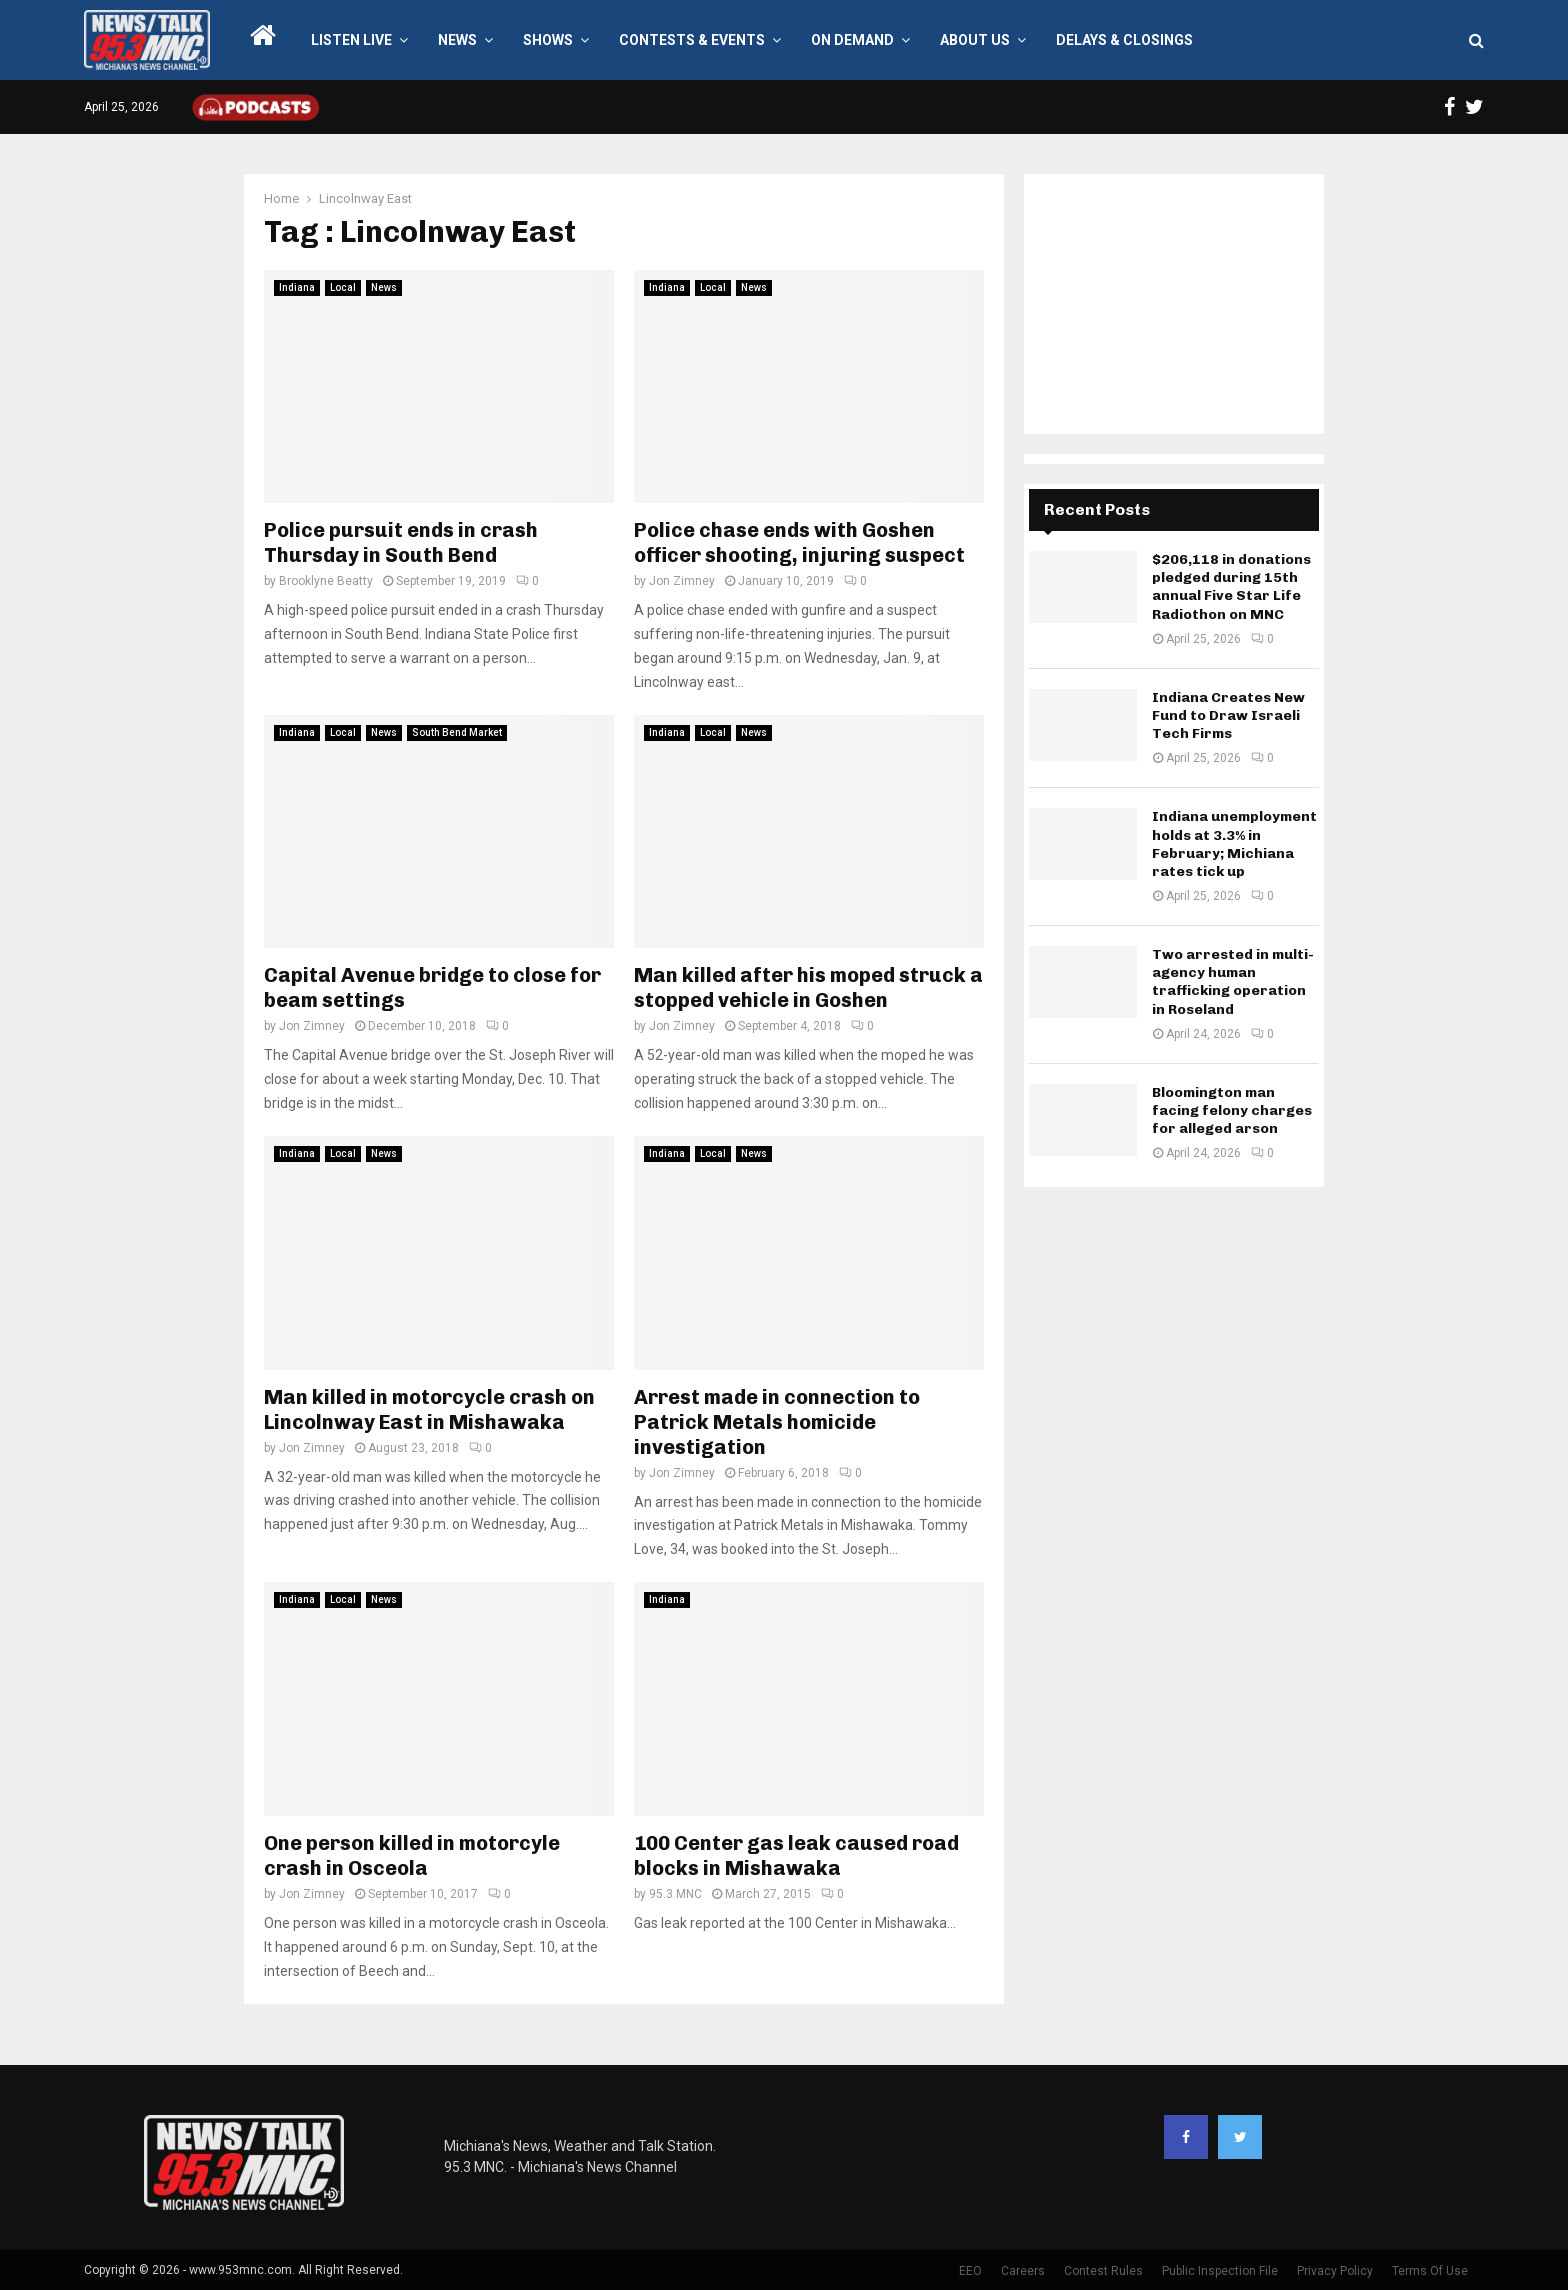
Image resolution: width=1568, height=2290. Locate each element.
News (457, 40)
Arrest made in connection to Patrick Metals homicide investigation (777, 1422)
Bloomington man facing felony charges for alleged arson (1232, 1110)
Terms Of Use (1430, 2271)
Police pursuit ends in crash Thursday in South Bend (401, 542)
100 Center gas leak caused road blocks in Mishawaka (796, 1855)
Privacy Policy (1335, 2271)
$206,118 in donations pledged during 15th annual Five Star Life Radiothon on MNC (1231, 587)
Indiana (297, 287)
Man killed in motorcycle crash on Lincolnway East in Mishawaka (429, 1409)
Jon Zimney (682, 581)
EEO (970, 2271)
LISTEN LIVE (351, 40)
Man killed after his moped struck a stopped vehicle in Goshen (808, 987)
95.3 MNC (675, 1894)
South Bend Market (457, 732)
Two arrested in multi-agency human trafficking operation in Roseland (1233, 982)
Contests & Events (692, 40)
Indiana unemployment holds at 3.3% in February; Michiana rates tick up (1234, 844)
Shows (548, 40)
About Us (975, 40)
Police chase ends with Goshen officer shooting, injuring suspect (799, 542)
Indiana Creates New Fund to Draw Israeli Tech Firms (1228, 715)
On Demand (852, 40)
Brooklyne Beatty (326, 581)
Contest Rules (1103, 2271)
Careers (1023, 2271)
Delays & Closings (1124, 40)
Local (343, 287)
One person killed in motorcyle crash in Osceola (412, 1855)
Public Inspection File (1220, 2271)
